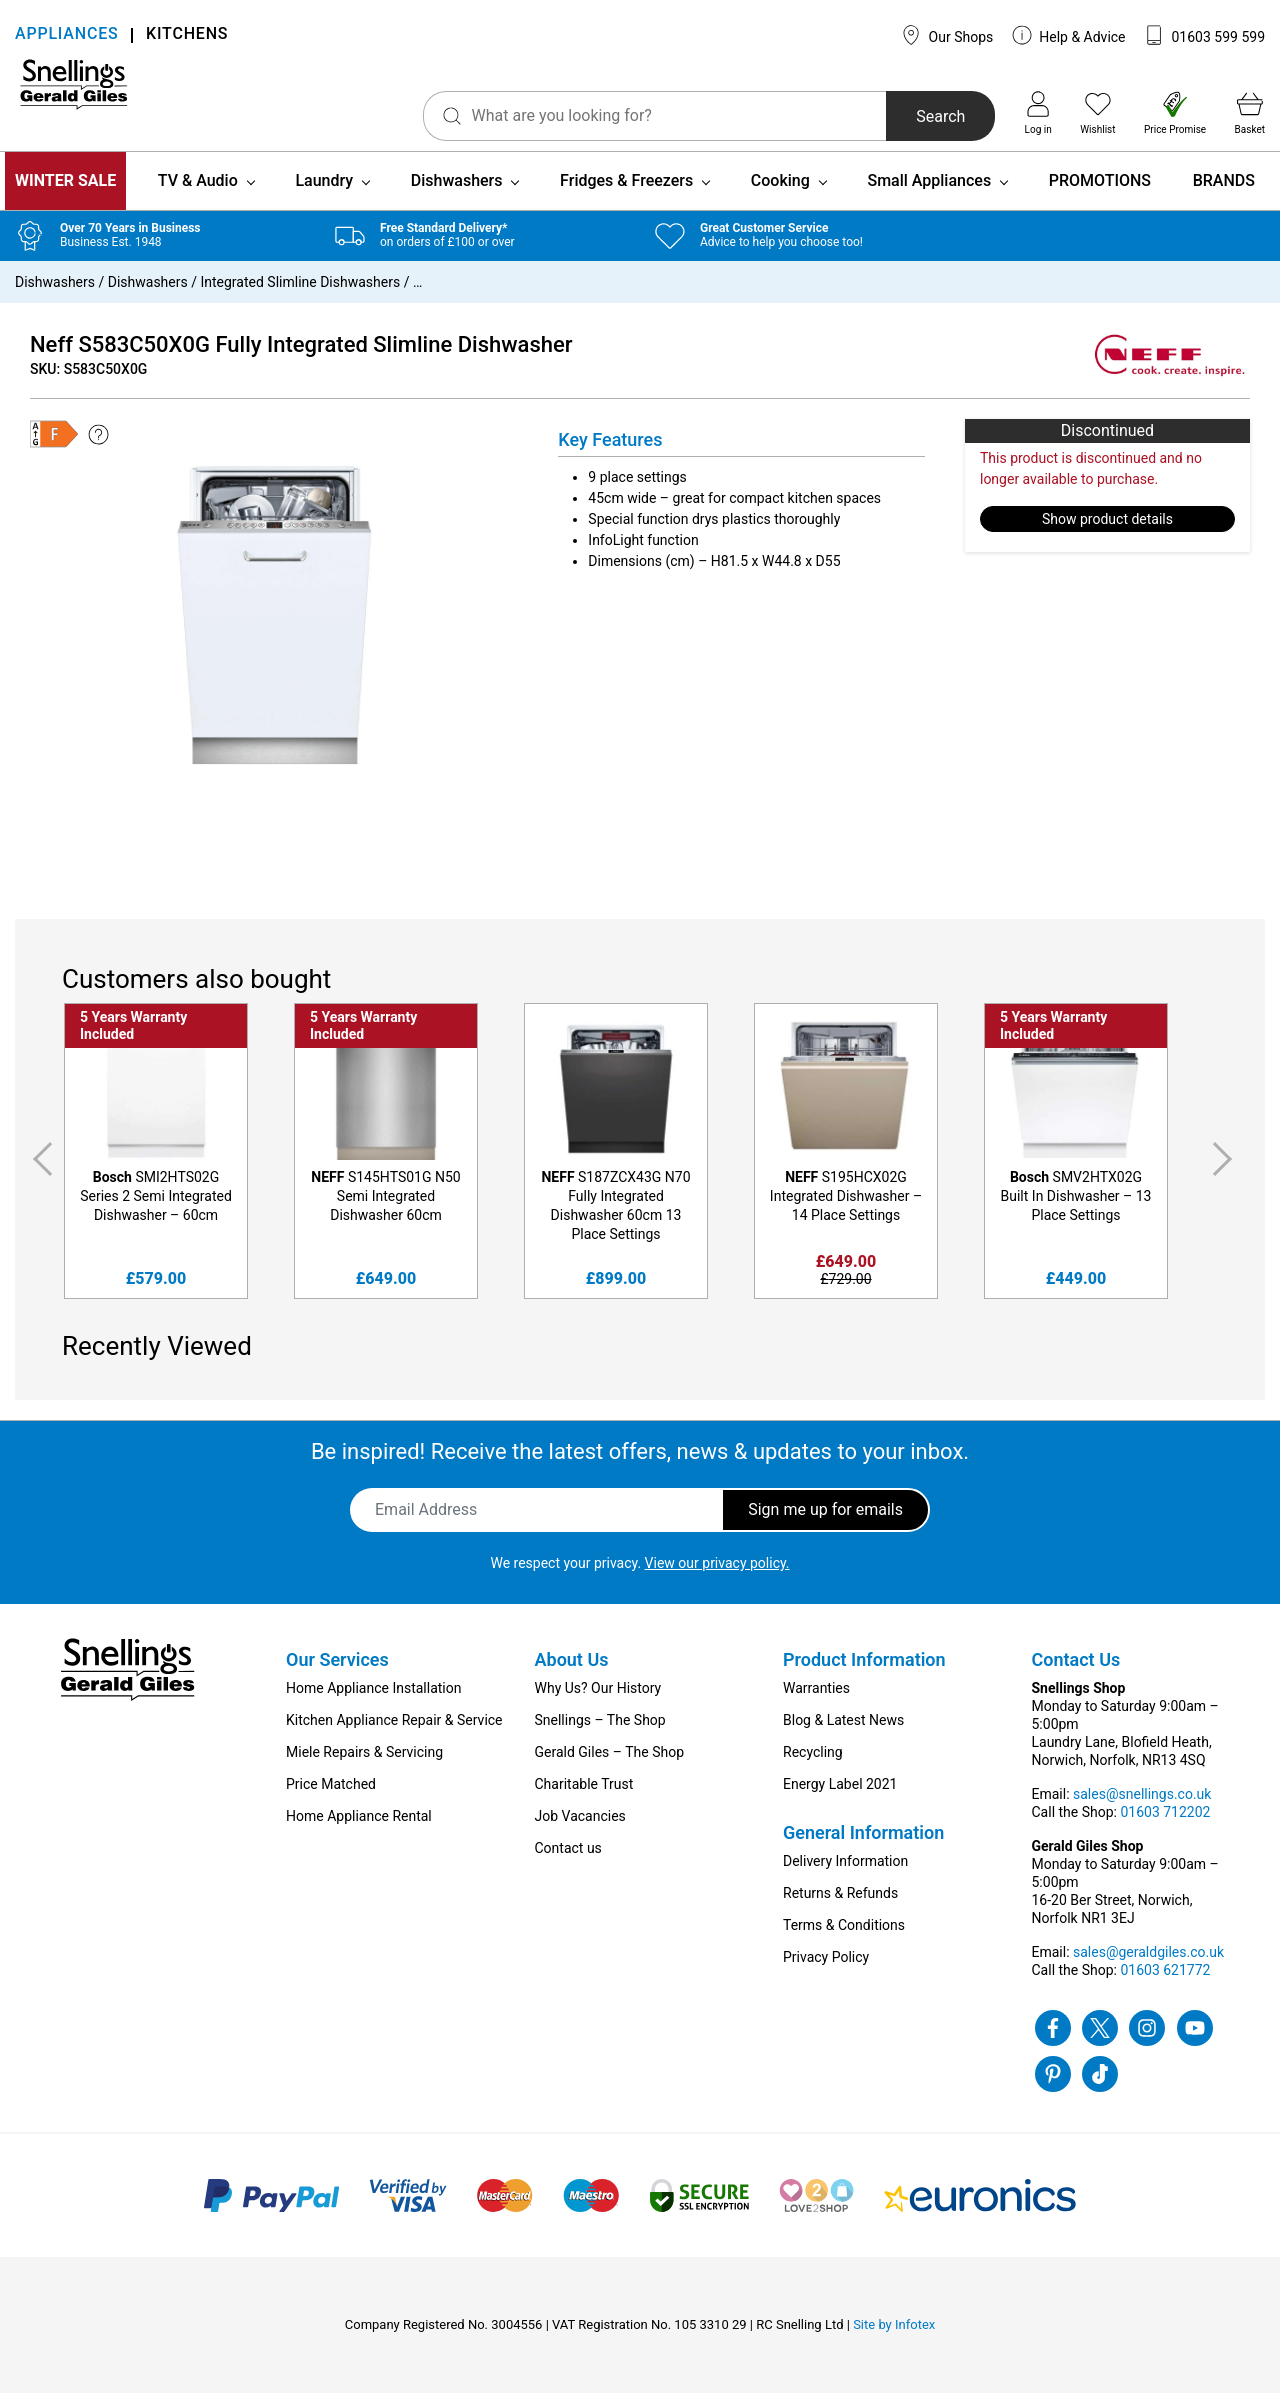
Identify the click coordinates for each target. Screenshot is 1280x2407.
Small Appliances (929, 194)
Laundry (324, 194)
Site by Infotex (894, 2338)
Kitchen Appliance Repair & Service (394, 1734)
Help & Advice (1069, 35)
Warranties (816, 1702)
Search (878, 116)
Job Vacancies (580, 1830)
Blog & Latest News (843, 1734)
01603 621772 (1165, 1984)
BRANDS (1224, 194)
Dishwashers (457, 194)
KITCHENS (187, 35)
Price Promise (1175, 113)
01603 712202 (1165, 1826)
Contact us (568, 1862)
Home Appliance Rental (359, 1830)
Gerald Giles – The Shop (610, 1766)
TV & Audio (198, 194)
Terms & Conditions (844, 1939)
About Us (572, 1673)
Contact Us (1076, 1673)
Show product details (1107, 533)
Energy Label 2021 (840, 1798)
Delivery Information (845, 1875)
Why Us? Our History (598, 1702)
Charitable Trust (584, 1798)
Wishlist (1097, 113)
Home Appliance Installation (373, 1702)
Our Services (337, 1673)
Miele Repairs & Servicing (364, 1766)
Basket (1250, 113)
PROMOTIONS (1100, 194)
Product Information (864, 1673)
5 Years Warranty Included (133, 1039)
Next (1226, 1173)
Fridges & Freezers (626, 194)
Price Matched (331, 1798)
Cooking (780, 194)
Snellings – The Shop (600, 1734)
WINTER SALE (65, 194)
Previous (39, 1173)
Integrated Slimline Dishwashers (300, 296)
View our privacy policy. (717, 1577)
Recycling (813, 1766)
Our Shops (947, 35)
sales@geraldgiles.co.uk (1148, 1966)
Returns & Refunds (840, 1907)
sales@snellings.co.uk (1142, 1808)
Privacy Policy (826, 1971)
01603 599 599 (1204, 35)
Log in (1038, 113)
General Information (863, 1846)
